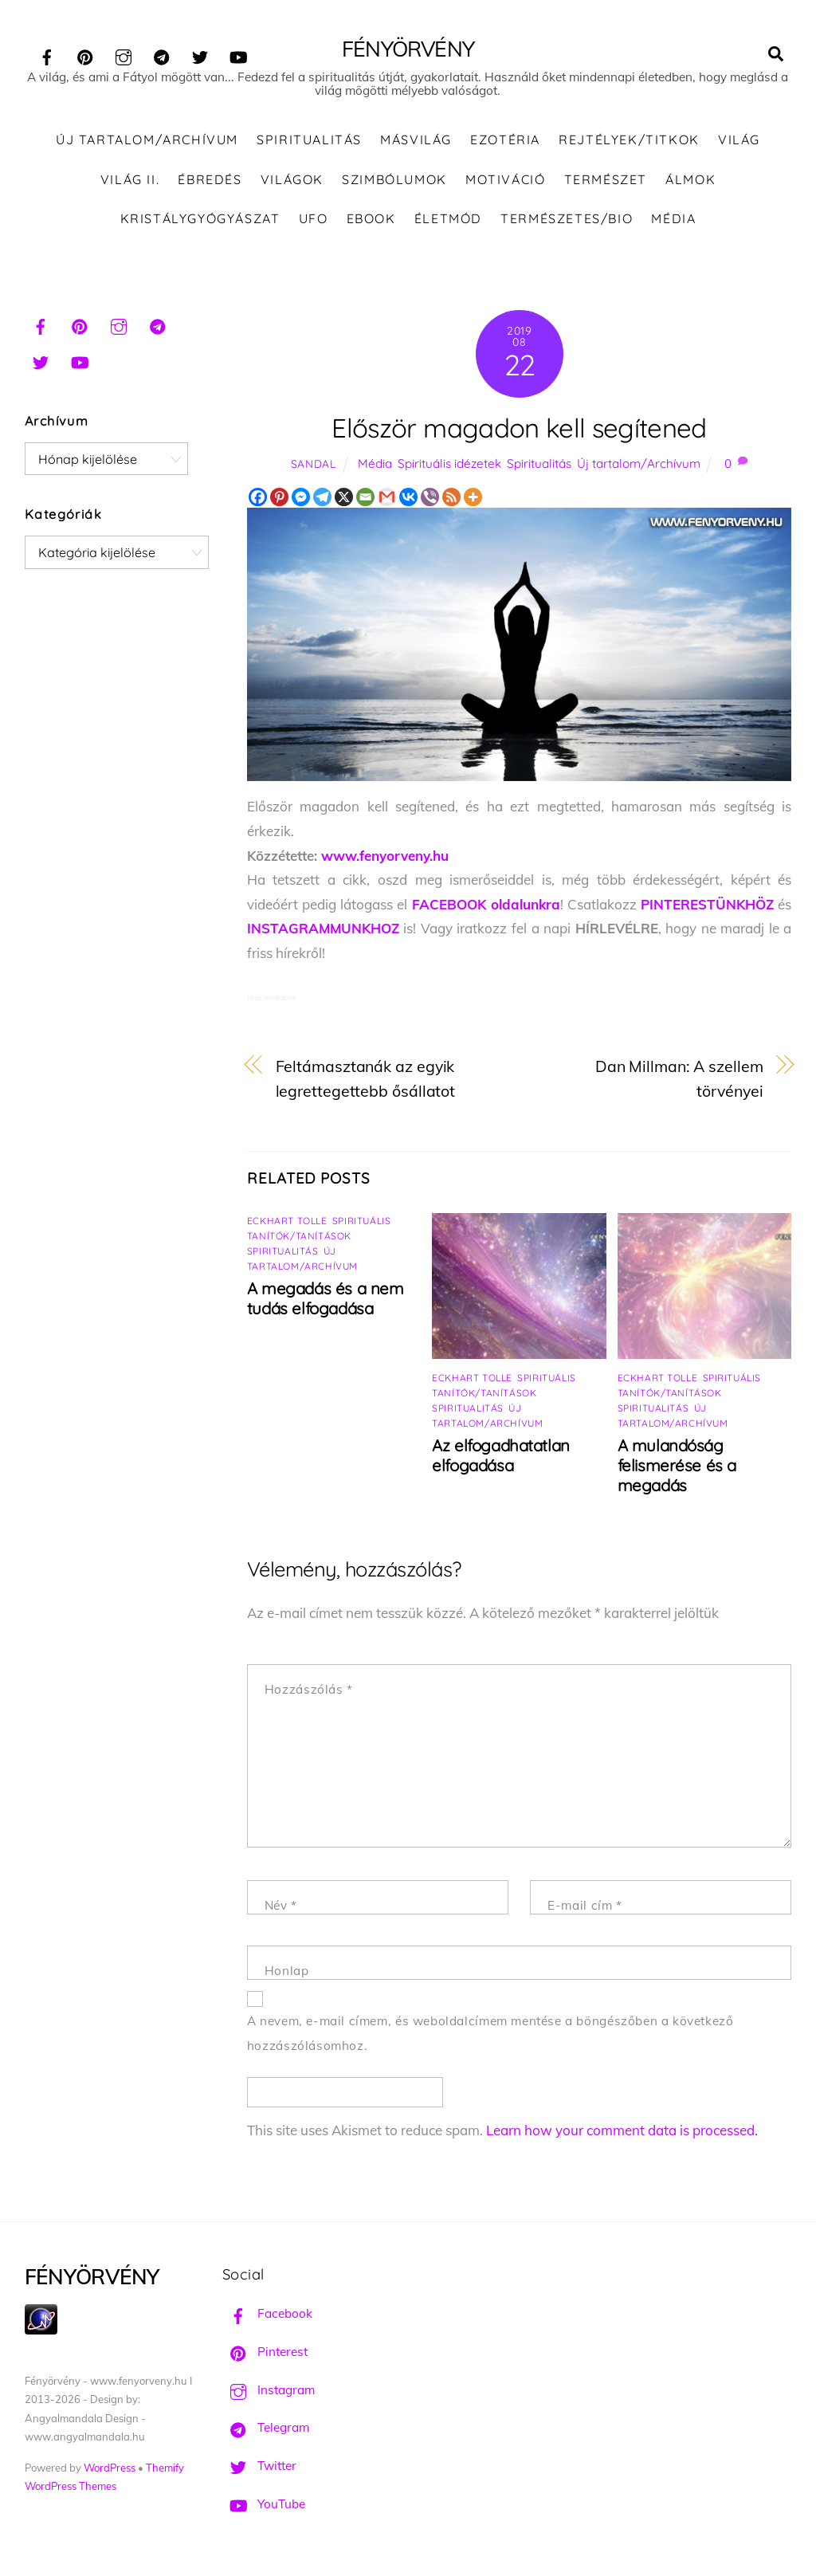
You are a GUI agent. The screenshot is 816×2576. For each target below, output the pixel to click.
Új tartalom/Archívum (147, 143)
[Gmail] (387, 501)
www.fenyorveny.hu (385, 858)
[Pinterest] (279, 501)
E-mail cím (584, 1909)
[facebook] (47, 54)
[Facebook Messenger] (301, 501)
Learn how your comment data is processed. (622, 2134)
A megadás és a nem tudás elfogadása (325, 1302)
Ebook (371, 222)
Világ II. (129, 182)
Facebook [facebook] (267, 2317)
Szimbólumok (394, 182)
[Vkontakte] (408, 501)
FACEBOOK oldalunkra (486, 908)
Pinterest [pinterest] (265, 2355)
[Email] (365, 501)
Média (673, 222)
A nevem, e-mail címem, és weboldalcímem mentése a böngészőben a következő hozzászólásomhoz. (490, 2037)
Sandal (313, 467)
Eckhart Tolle (287, 1225)
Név (281, 1909)
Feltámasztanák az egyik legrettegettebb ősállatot (366, 1082)
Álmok (690, 182)
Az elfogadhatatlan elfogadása (501, 1459)
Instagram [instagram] (268, 2393)
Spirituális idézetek (449, 467)
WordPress (109, 2471)
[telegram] (162, 54)
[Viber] (430, 501)
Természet (605, 182)
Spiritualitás (309, 143)
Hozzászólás (309, 1693)
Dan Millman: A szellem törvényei (679, 1082)
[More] (473, 501)
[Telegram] (322, 501)
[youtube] (238, 54)
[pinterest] (85, 54)
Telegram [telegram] (265, 2431)
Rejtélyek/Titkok (629, 143)
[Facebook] (258, 501)
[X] (344, 501)
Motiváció (505, 182)
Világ (739, 143)
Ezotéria (505, 143)
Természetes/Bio (566, 222)
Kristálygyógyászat (200, 222)
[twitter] (200, 54)
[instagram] (123, 54)
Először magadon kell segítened (519, 431)
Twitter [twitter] (259, 2469)
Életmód (448, 222)
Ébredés (209, 182)
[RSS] (451, 501)
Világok (292, 182)
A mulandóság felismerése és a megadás (677, 1469)
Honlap (287, 1974)
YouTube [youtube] (263, 2507)
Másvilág (416, 143)
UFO (313, 222)
